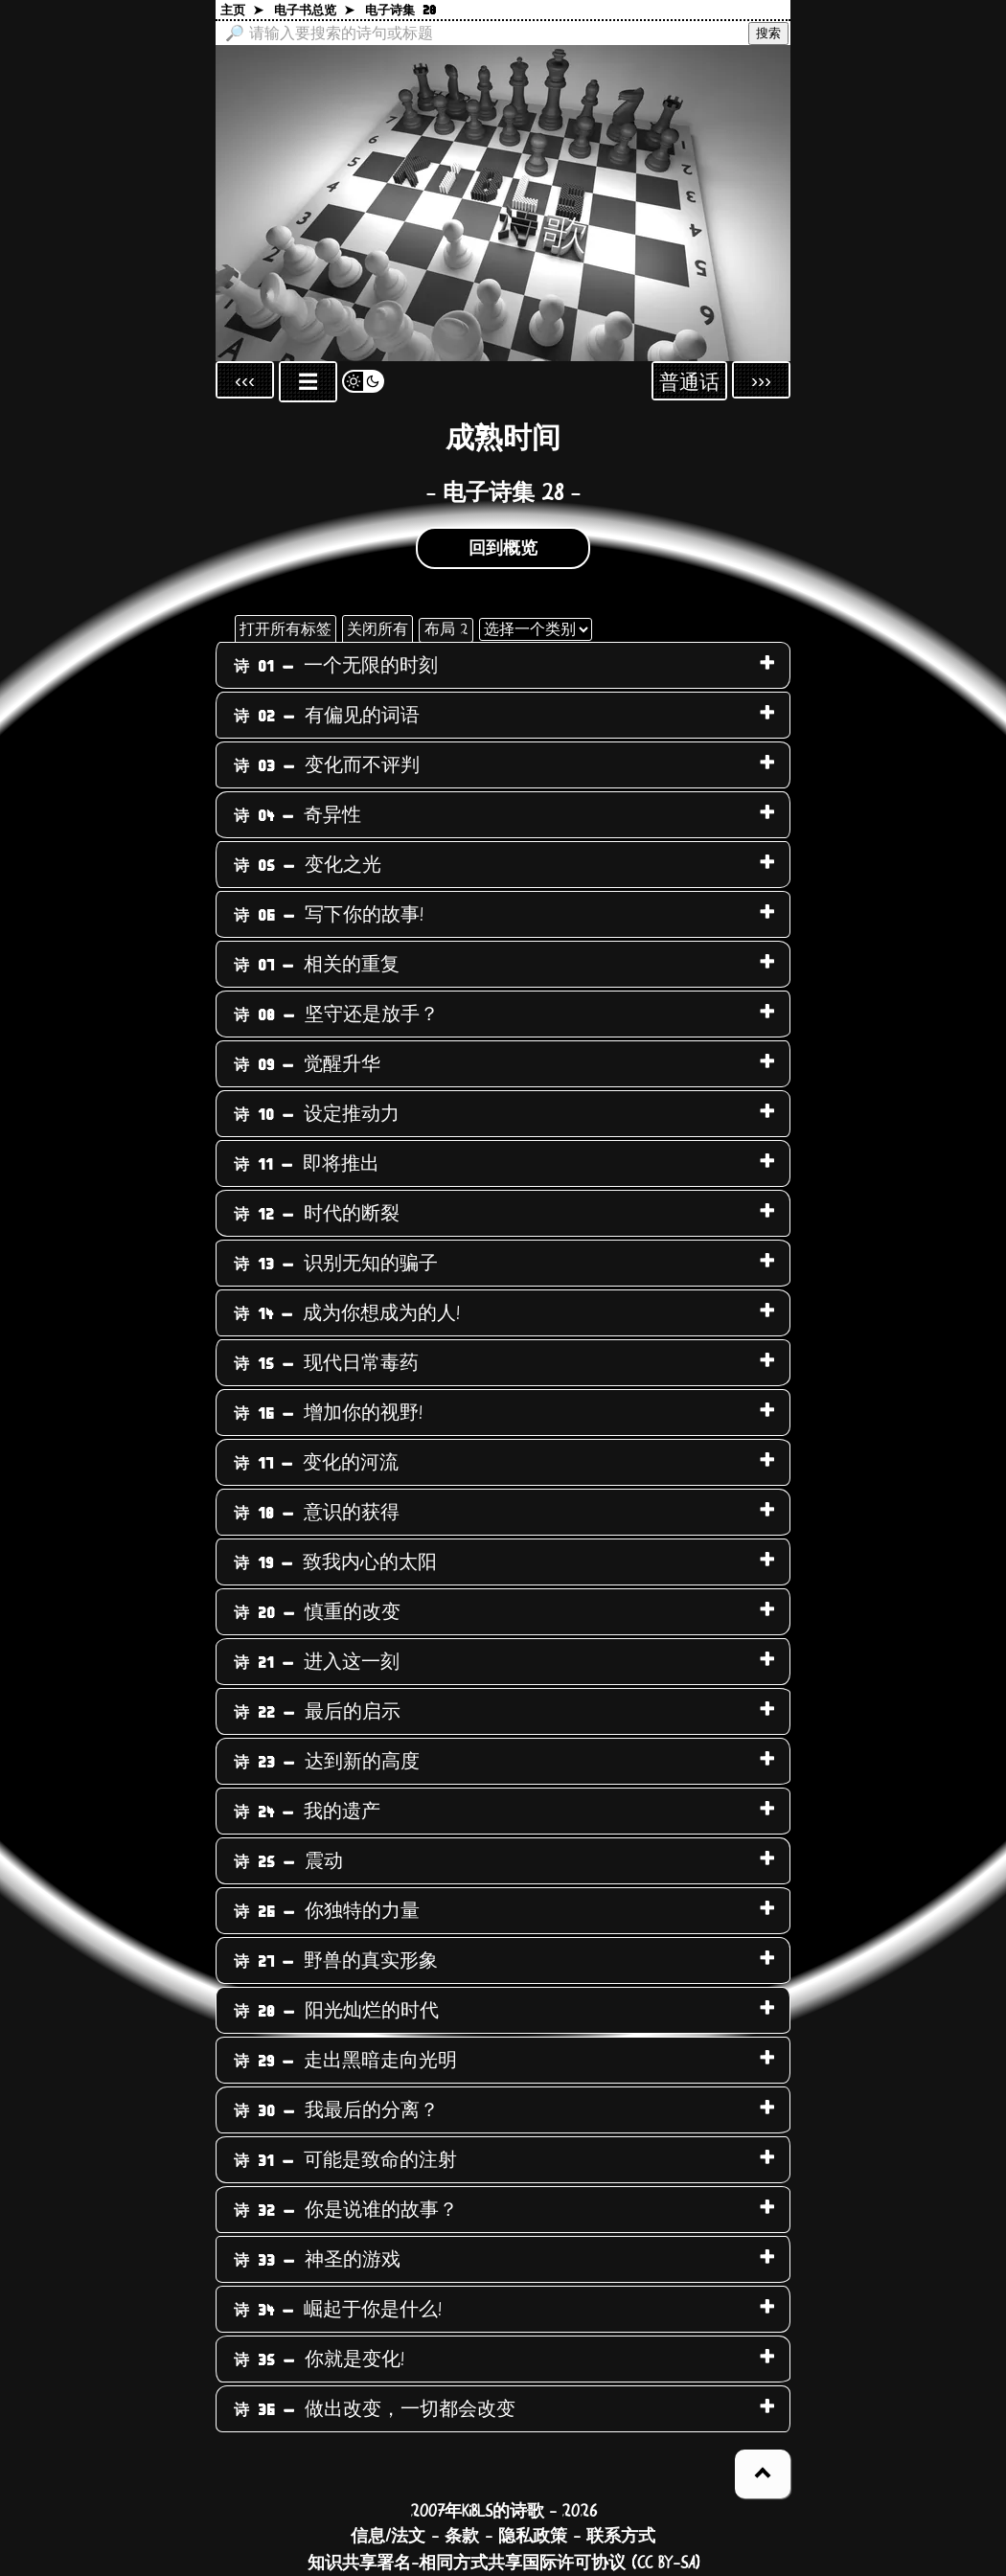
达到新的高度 (327, 1761)
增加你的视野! (328, 1413)
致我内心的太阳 (335, 1562)
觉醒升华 (307, 1064)
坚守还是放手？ (336, 1014)
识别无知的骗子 (336, 1263)
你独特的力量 (327, 1911)
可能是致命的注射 (345, 2160)
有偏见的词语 (327, 715)
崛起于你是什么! (338, 2309)
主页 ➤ (241, 11)
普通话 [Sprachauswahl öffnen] (689, 383)
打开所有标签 (286, 629)
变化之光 (307, 865)
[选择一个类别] (535, 629)
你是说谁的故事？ (346, 2210)
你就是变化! (319, 2359)
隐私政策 (532, 2536)
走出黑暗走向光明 (345, 2060)
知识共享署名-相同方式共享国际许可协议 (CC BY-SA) (503, 2563)
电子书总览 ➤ (314, 11)
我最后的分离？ (336, 2110)
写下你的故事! (328, 914)
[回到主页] (503, 203)
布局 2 (446, 629)
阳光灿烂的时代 (336, 2010)
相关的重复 (317, 964)
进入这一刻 (317, 1662)
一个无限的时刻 (336, 665)
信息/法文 (388, 2536)
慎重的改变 (317, 1612)
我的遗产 (307, 1811)
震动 (288, 1861)
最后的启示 (317, 1711)
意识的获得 (317, 1512)
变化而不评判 (327, 765)
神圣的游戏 (317, 2259)
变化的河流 (316, 1462)
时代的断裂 (317, 1213)
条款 (462, 2536)
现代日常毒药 (326, 1363)
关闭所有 (377, 629)
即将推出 (306, 1164)
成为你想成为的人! (347, 1313)
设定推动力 (317, 1114)
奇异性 (297, 815)
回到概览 (503, 549)
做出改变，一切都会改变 (374, 2409)
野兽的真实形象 (336, 1961)
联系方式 (620, 2536)
